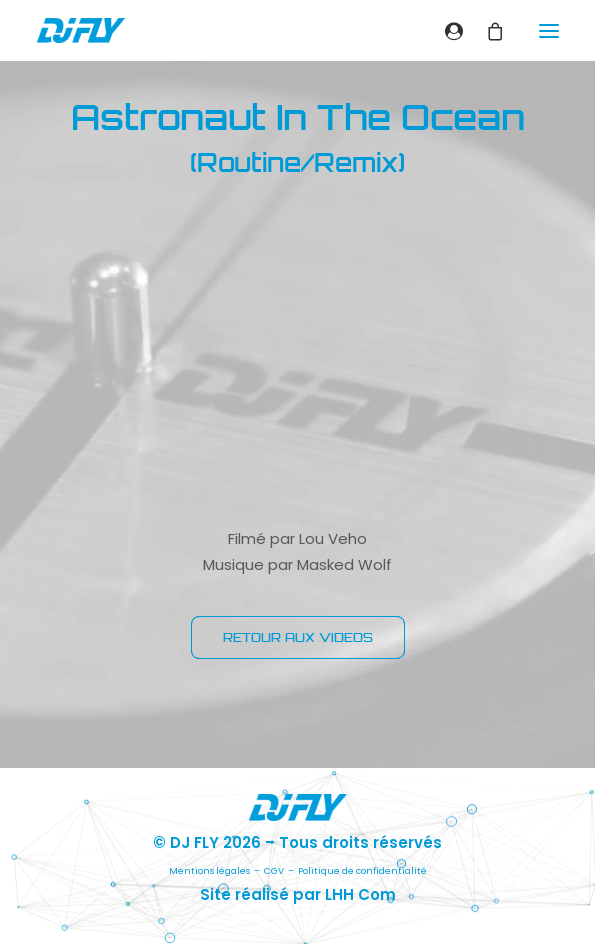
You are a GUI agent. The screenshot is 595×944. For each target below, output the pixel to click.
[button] (549, 30)
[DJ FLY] (81, 30)
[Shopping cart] (486, 31)
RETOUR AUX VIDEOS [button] (298, 637)
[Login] (445, 31)
